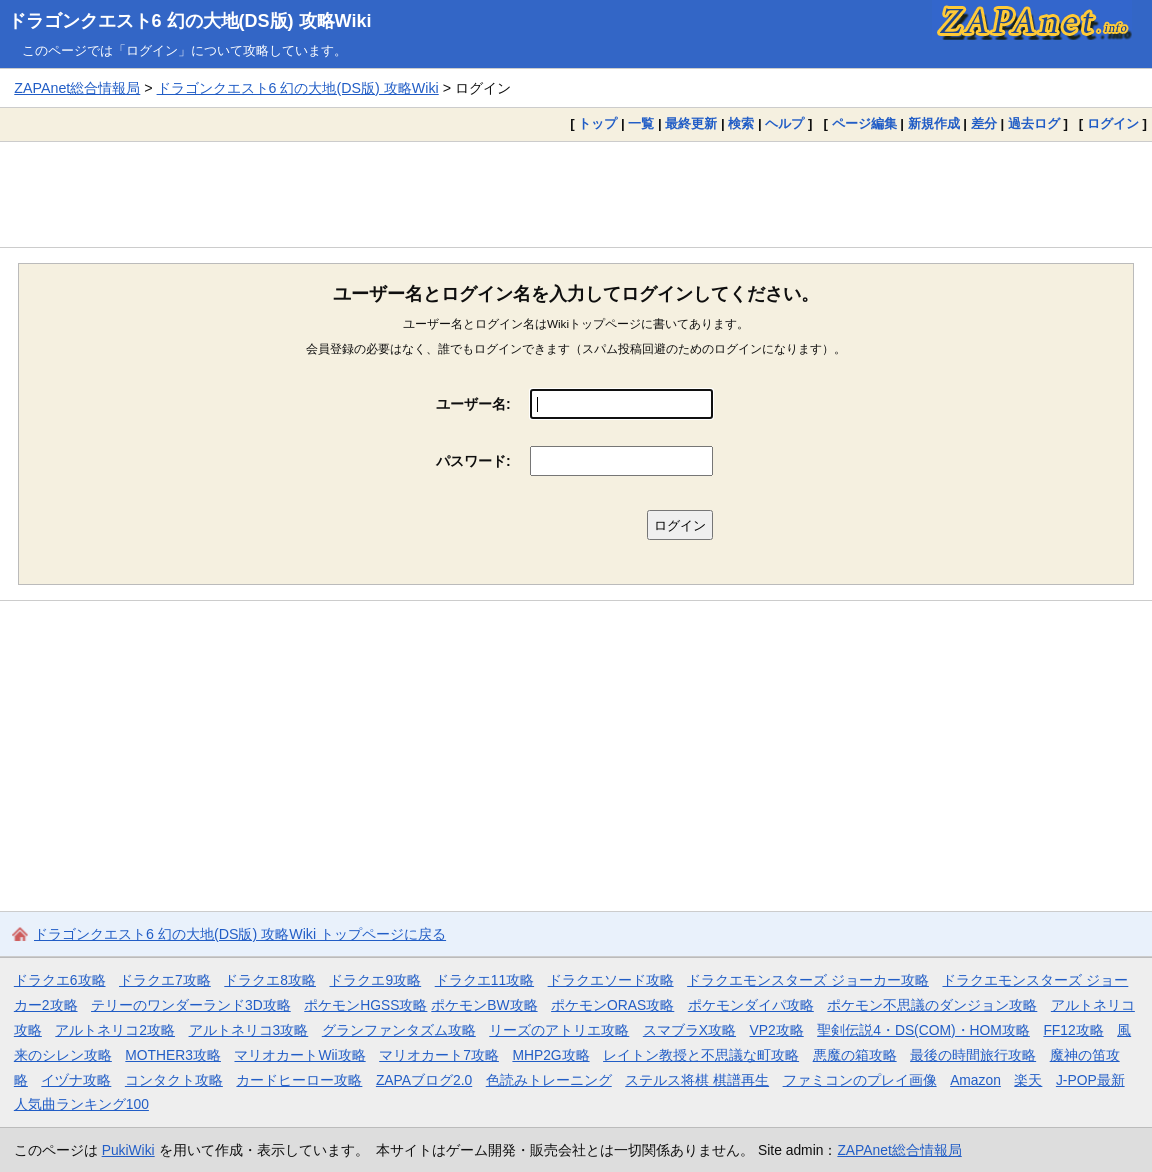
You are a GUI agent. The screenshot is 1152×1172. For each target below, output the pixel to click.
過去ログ (1034, 123)
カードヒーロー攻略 (299, 1080)
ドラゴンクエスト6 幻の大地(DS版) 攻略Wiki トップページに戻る (240, 934)
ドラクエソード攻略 (611, 980)
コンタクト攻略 (174, 1080)
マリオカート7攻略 (439, 1055)
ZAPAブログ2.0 (424, 1080)
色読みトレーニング (549, 1080)
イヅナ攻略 (76, 1080)
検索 (741, 123)
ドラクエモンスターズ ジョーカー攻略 (808, 980)
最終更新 (691, 123)
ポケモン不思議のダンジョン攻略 (932, 1005)
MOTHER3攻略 (173, 1055)
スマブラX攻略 (689, 1030)
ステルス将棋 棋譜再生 (697, 1080)
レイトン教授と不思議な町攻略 (701, 1055)
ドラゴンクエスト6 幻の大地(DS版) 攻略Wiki (190, 21)
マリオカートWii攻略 (299, 1055)
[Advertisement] (576, 194)
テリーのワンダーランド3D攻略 (191, 1005)
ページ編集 (864, 123)
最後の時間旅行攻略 (973, 1055)
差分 (984, 123)
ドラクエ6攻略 (60, 980)
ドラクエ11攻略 (484, 980)
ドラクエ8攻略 (270, 980)
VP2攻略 (777, 1030)
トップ (597, 123)
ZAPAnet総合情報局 (77, 88)
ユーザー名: (473, 404)
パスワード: (473, 461)
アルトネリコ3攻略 (249, 1030)
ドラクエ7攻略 (165, 980)
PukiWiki (128, 1150)
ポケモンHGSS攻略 (365, 1005)
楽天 (1028, 1080)
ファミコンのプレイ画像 (860, 1080)
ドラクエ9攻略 (375, 980)
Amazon (975, 1080)
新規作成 (934, 123)
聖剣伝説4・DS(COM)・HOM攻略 (923, 1030)
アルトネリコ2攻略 (115, 1030)
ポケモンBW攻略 (484, 1005)
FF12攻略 (1073, 1030)
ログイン (1113, 123)
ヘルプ (784, 123)
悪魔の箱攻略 (855, 1055)
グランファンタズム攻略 (399, 1030)
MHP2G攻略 (550, 1055)
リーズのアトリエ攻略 (559, 1030)
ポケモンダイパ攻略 (751, 1005)
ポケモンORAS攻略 (612, 1005)
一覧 (641, 123)
